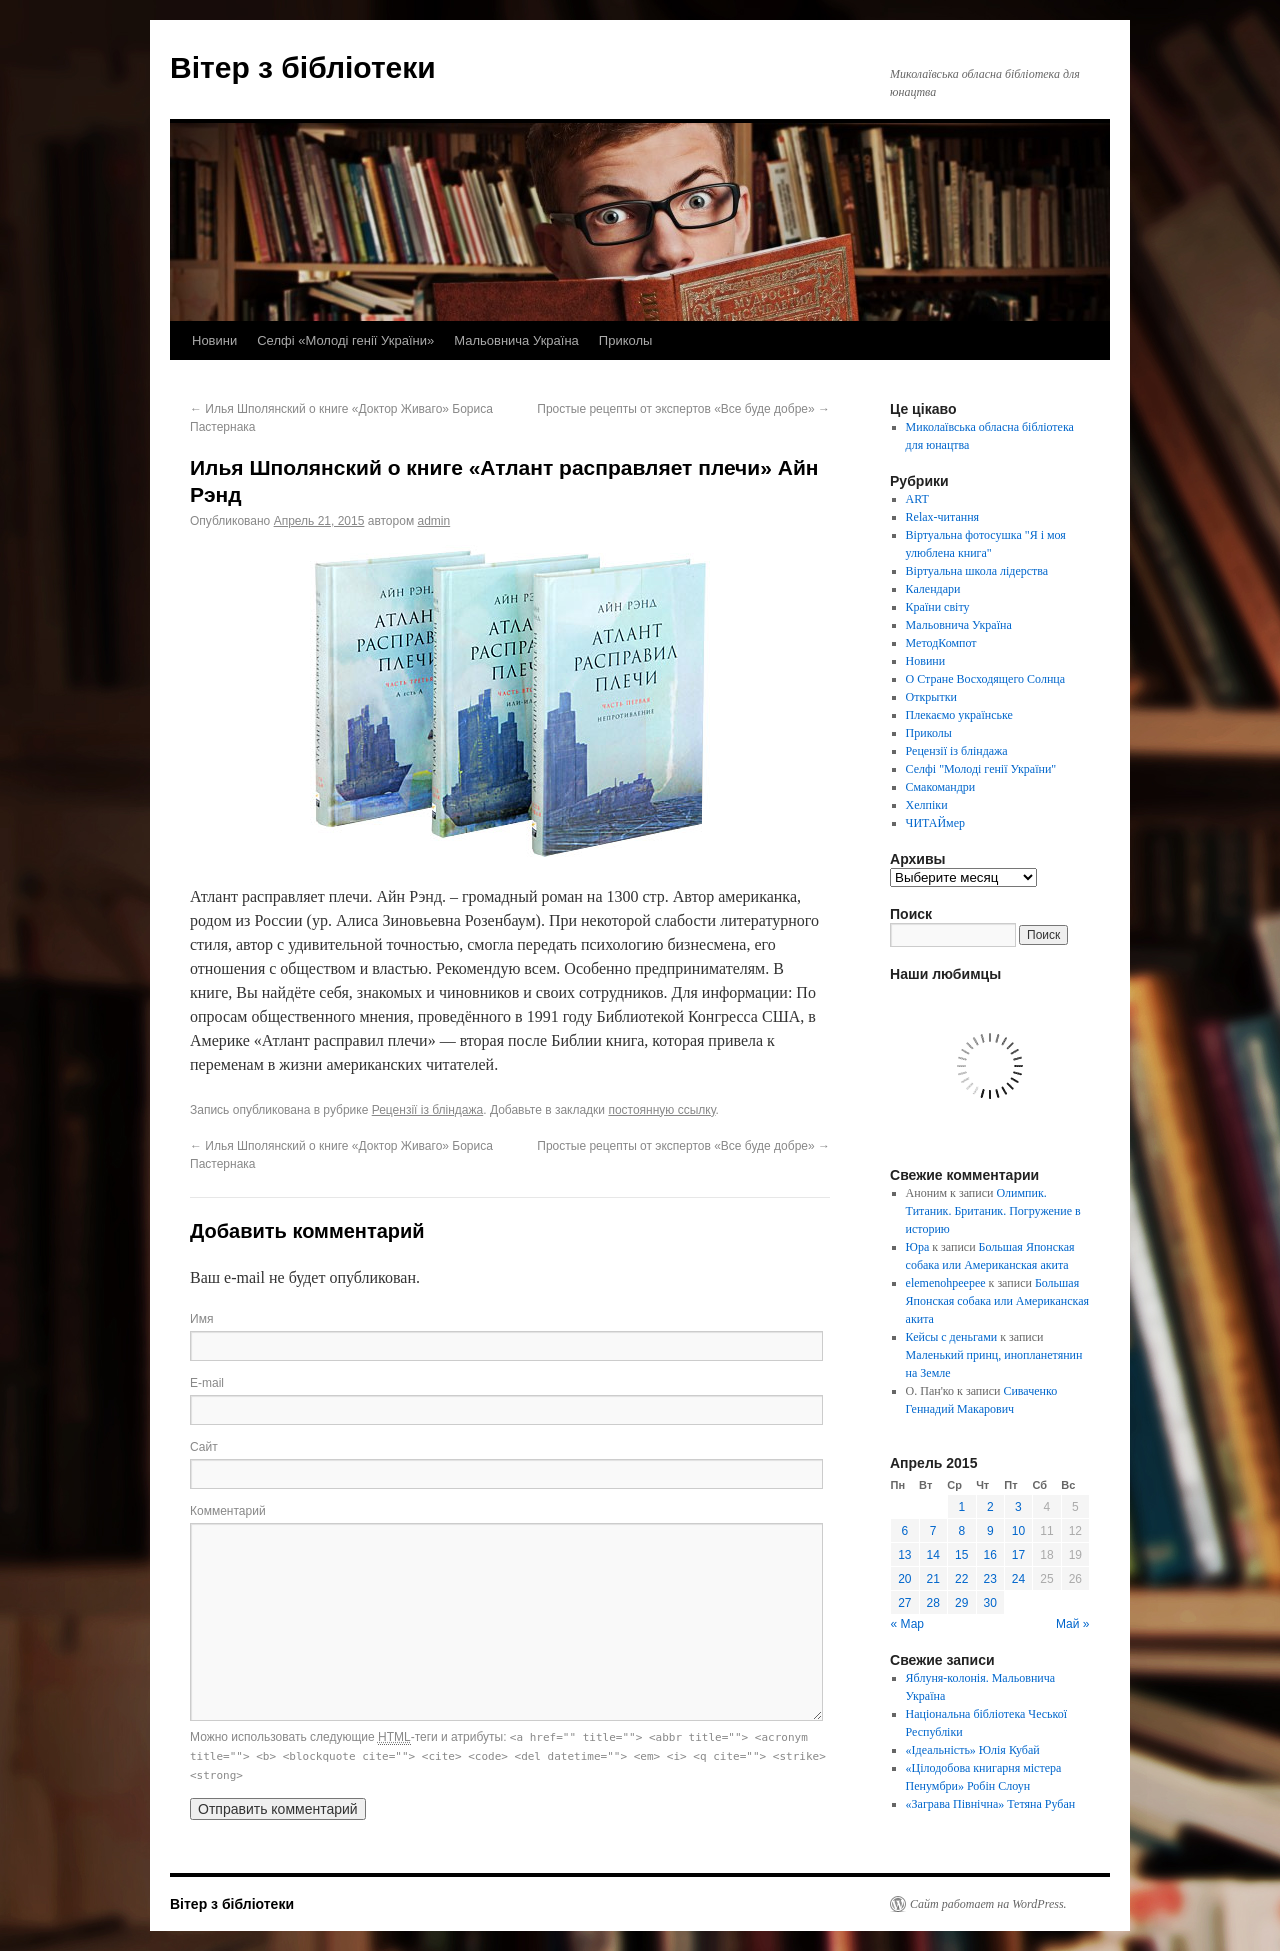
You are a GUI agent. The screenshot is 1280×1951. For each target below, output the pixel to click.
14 (933, 1555)
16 (990, 1555)
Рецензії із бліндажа (428, 1110)
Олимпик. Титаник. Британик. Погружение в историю (993, 1211)
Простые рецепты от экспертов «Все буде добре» (683, 409)
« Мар (908, 1624)
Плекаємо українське (959, 715)
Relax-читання (943, 517)
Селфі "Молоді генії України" (981, 769)
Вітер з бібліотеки (303, 67)
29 (961, 1603)
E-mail (207, 1383)
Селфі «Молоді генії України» (345, 340)
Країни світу (938, 607)
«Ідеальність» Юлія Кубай (973, 1750)
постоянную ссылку (661, 1110)
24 (1018, 1579)
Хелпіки (927, 805)
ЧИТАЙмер (935, 823)
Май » (1073, 1624)
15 (961, 1555)
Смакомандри (941, 787)
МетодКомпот (941, 643)
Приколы (626, 340)
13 (904, 1555)
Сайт (204, 1447)
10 (1018, 1531)
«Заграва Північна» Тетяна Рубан (991, 1804)
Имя (201, 1319)
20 (904, 1579)
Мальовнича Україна (516, 340)
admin (433, 521)
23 (990, 1579)
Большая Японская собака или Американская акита (997, 1301)
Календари (933, 589)
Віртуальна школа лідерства (977, 571)
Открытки (931, 697)
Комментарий (228, 1511)
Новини (214, 340)
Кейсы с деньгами (952, 1337)
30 (990, 1603)
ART (917, 499)
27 (904, 1603)
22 (961, 1579)
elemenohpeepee (946, 1283)
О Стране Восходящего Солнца (985, 679)
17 (1018, 1555)
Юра (918, 1247)
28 (933, 1603)
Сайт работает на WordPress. (988, 1904)
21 (933, 1579)
